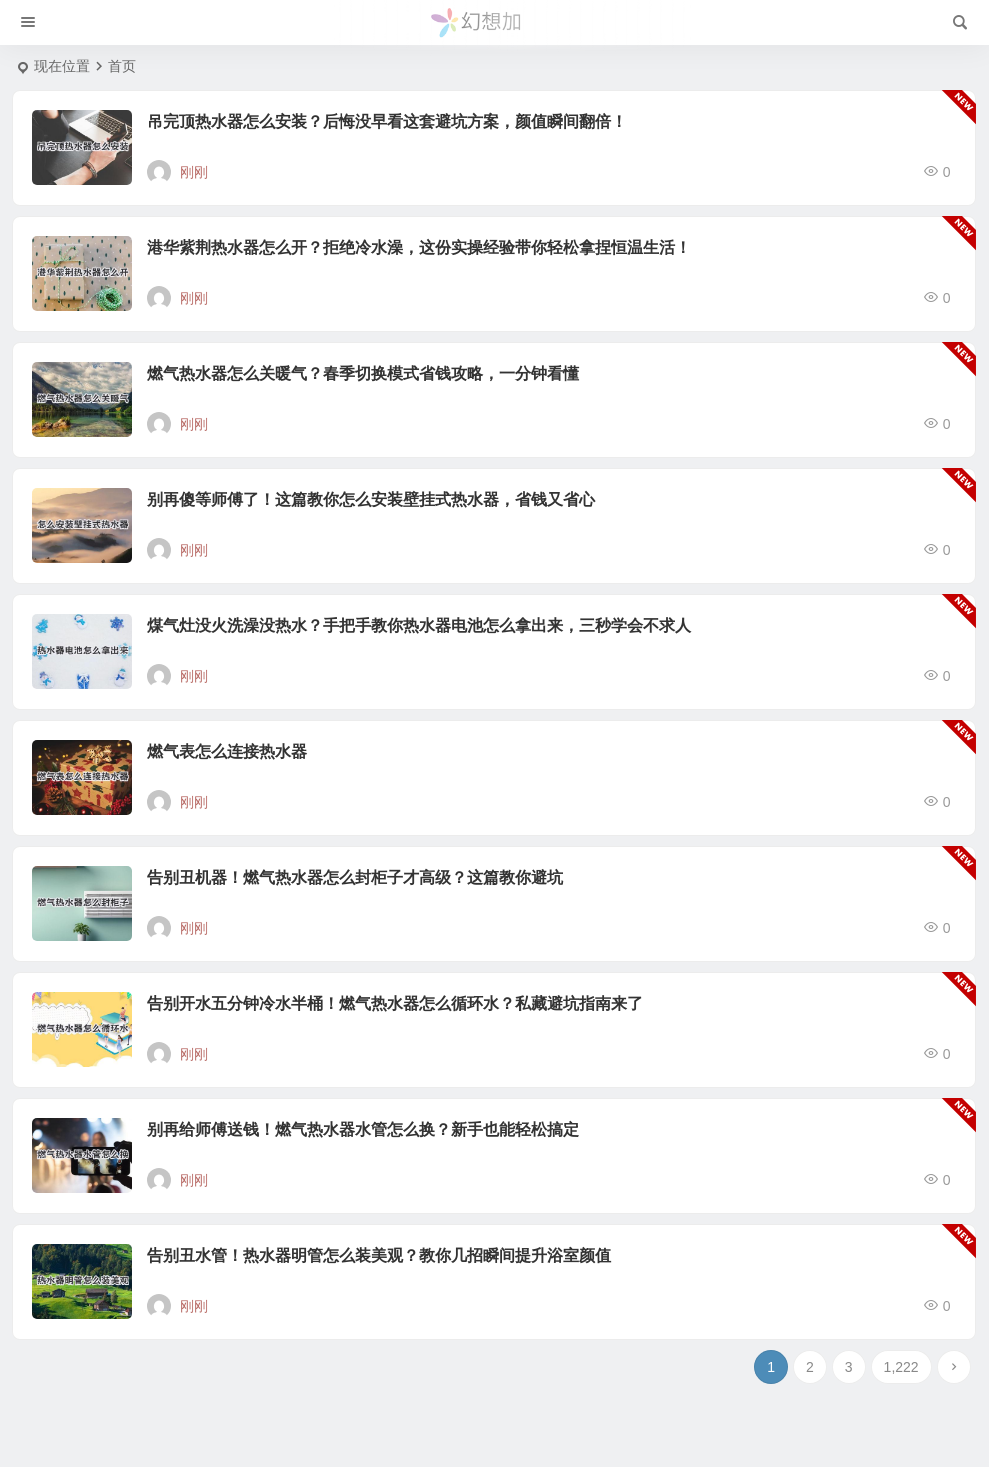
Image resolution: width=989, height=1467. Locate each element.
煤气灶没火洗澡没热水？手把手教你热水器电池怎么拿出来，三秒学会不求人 (419, 625)
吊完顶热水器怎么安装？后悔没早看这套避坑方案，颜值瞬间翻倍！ (387, 121)
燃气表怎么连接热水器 (227, 751)
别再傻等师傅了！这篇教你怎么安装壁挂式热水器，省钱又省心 (371, 499)
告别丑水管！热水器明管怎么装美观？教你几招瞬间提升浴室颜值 (379, 1255)
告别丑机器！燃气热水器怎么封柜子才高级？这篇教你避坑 (355, 877)
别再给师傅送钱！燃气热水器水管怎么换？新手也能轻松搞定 (363, 1129)
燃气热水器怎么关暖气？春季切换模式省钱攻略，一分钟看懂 (363, 373)
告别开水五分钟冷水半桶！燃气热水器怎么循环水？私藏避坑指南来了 (395, 1003)
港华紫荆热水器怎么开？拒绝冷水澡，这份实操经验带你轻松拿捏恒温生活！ (419, 247)
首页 (122, 66)
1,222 (901, 1367)
